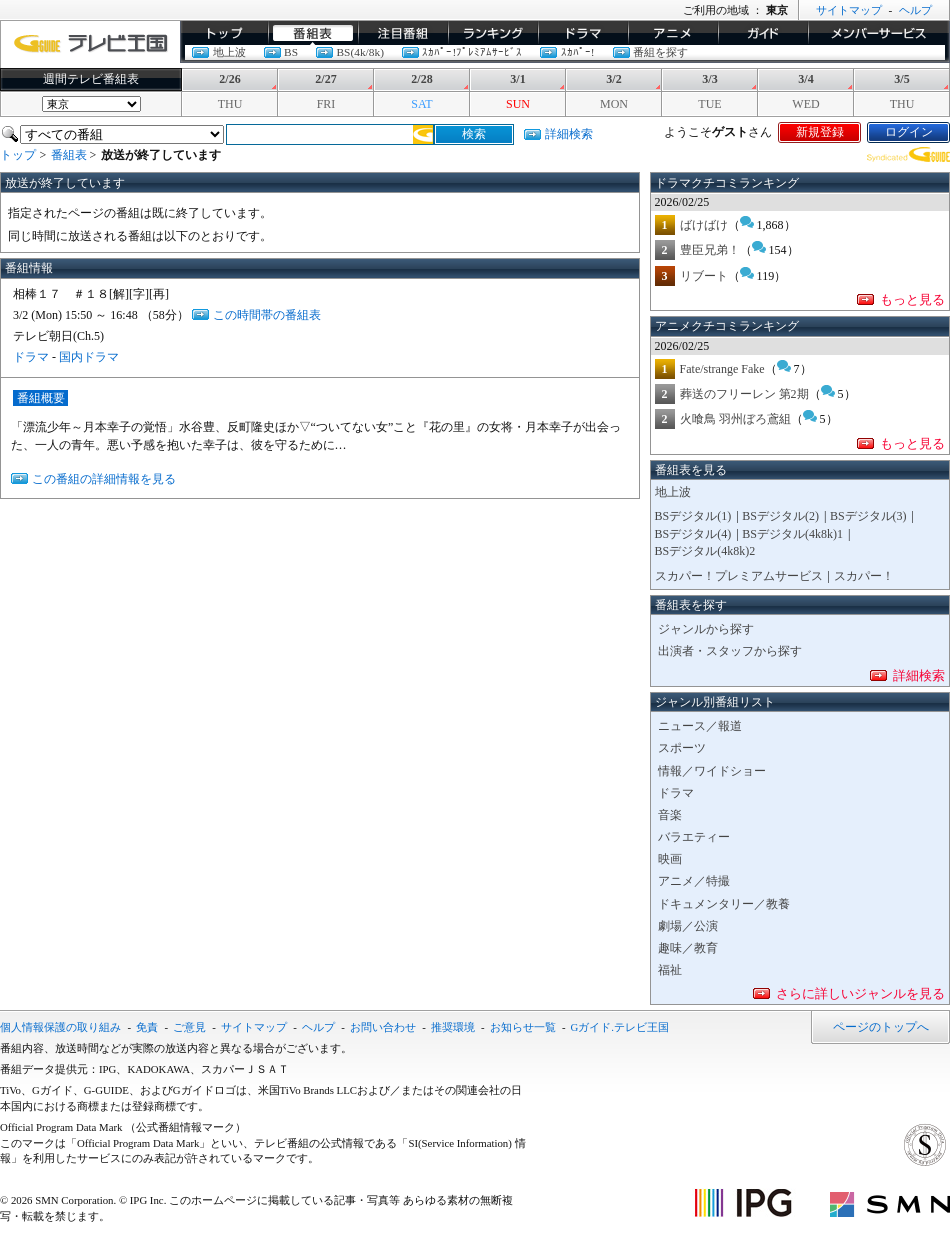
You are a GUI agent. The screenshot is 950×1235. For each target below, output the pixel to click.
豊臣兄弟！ (710, 250)
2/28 (421, 79)
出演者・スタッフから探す (730, 651)
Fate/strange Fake (722, 369)
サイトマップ (849, 10)
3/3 (709, 79)
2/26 (229, 79)
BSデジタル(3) (868, 516)
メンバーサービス (879, 33)
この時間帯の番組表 (267, 315)
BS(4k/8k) (359, 52)
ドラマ (583, 33)
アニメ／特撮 (694, 881)
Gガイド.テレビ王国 (620, 1027)
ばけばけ (704, 225)
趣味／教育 (688, 948)
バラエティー (694, 837)
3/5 (901, 79)
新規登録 (820, 132)
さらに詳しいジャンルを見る (860, 993)
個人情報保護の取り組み (60, 1027)
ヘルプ (915, 10)
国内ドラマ (89, 357)
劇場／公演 (688, 926)
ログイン (909, 132)
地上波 (229, 52)
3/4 (805, 79)
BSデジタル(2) (780, 516)
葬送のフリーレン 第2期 (744, 394)
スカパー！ (864, 576)
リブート (704, 276)
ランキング (493, 33)
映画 (670, 859)
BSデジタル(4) (693, 534)
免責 (147, 1027)
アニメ (673, 33)
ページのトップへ (881, 1027)
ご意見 (189, 1027)
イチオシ (403, 33)
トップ (224, 33)
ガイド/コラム (763, 33)
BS (291, 52)
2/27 (325, 79)
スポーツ (682, 748)
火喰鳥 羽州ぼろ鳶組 (735, 419)
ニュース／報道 (700, 726)
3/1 (517, 79)
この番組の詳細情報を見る (104, 479)
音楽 (670, 815)
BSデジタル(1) (693, 516)
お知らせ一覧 (523, 1027)
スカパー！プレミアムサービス (739, 576)
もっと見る (912, 299)
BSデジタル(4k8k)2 (705, 551)
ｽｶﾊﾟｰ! (578, 52)
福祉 (670, 970)
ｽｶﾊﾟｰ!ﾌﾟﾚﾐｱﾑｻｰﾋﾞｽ (472, 52)
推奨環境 (453, 1027)
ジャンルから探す (706, 629)
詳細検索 (569, 134)
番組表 (313, 33)
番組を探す (660, 52)
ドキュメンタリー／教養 (724, 904)
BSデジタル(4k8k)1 (792, 534)
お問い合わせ (383, 1027)
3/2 (613, 79)
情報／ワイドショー (712, 771)
